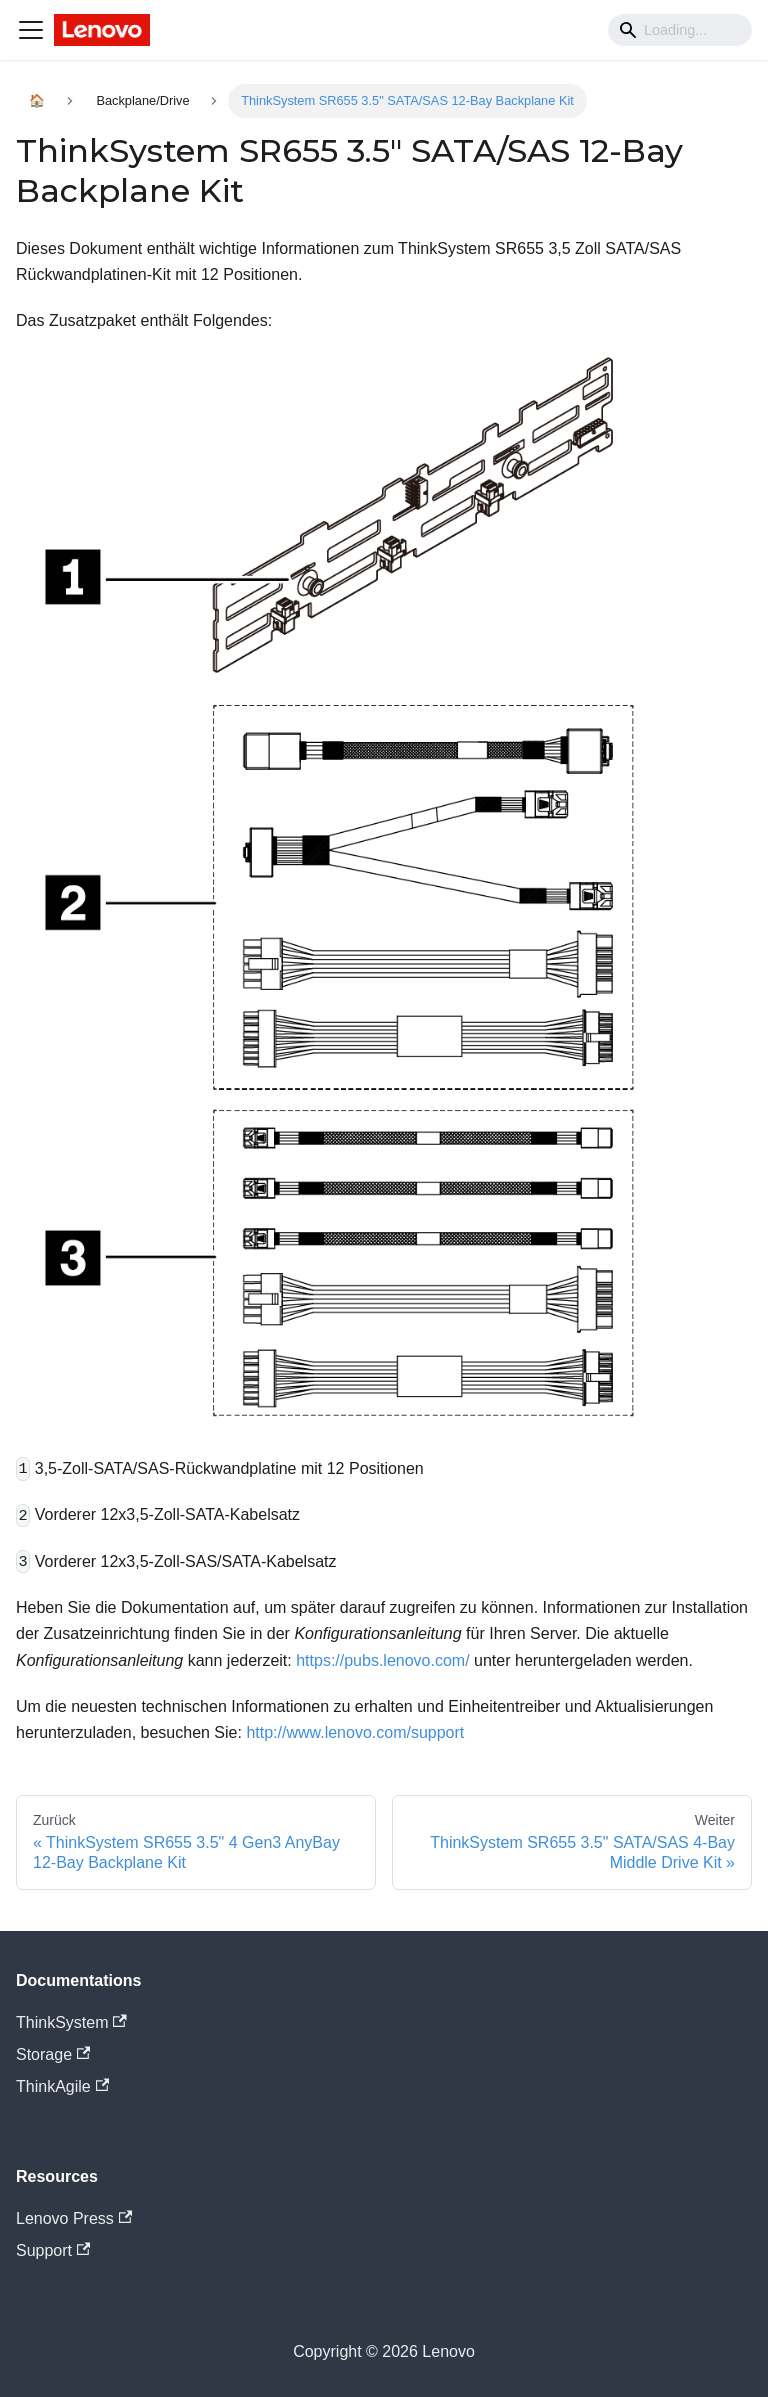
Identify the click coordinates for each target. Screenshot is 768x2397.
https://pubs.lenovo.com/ (382, 1660)
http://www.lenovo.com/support (355, 1732)
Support (53, 2250)
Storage (53, 2054)
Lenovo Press (74, 2218)
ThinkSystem (71, 2022)
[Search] (680, 30)
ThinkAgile (62, 2086)
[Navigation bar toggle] (31, 30)
